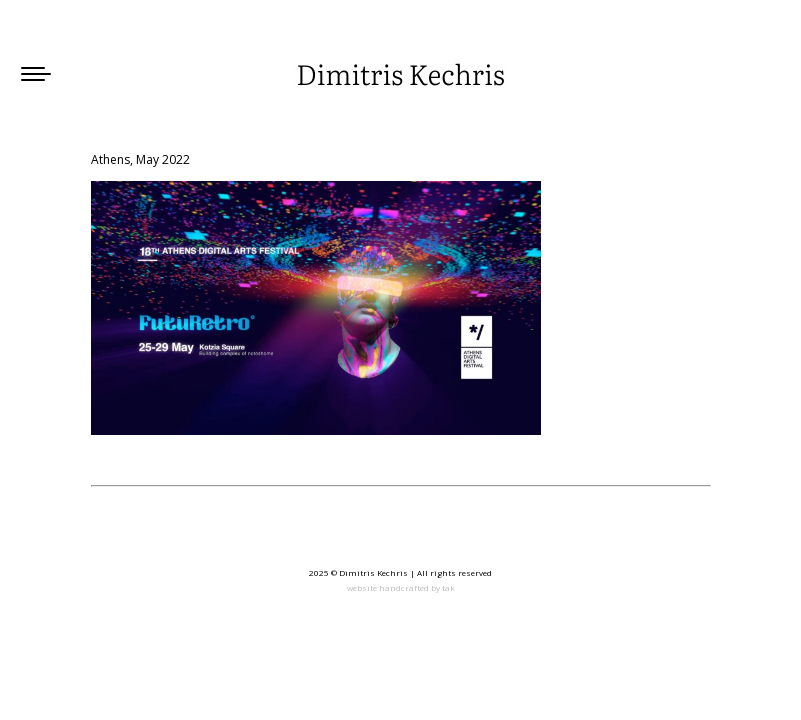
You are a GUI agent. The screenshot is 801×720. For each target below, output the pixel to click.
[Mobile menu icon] (36, 74)
